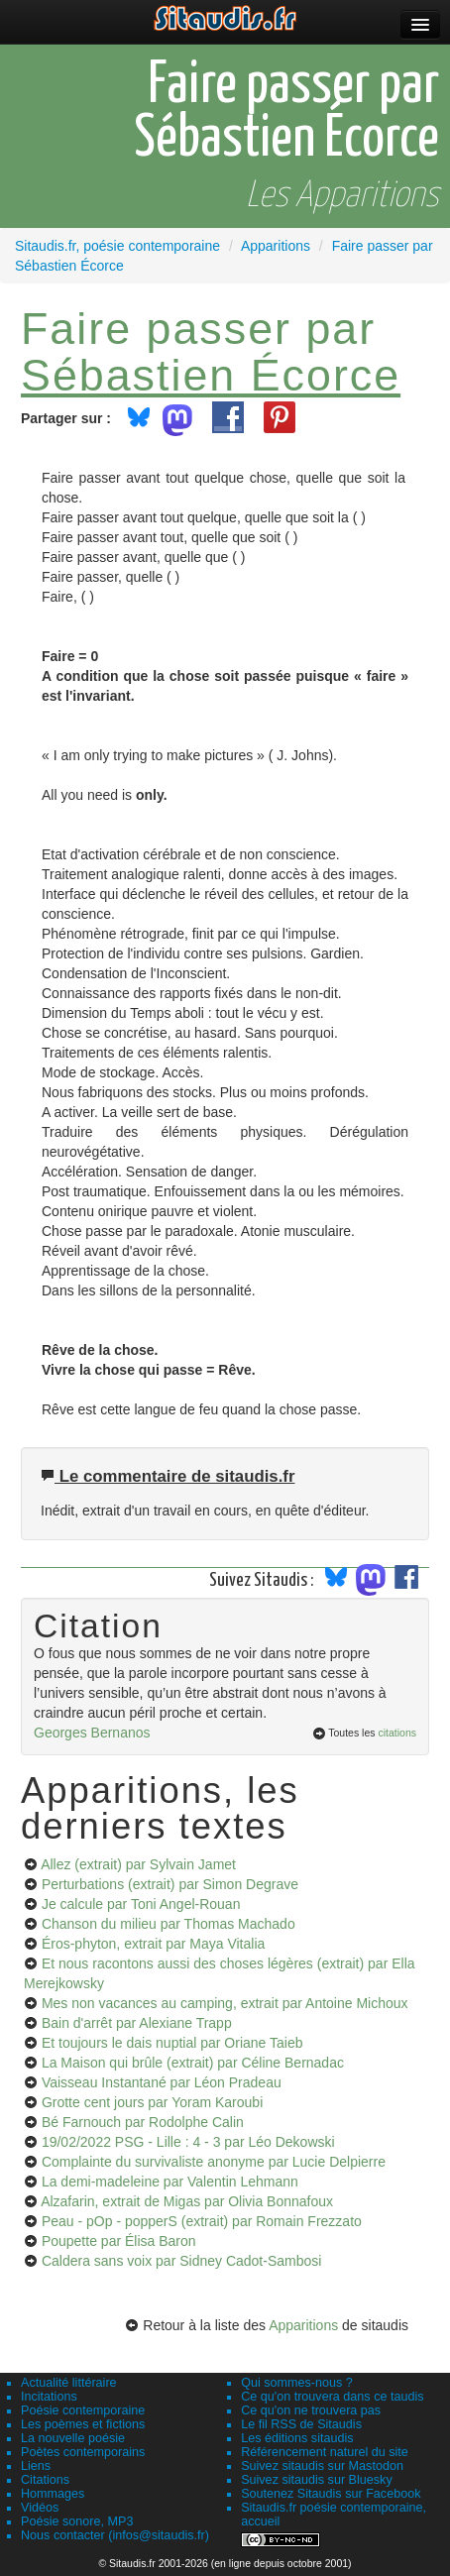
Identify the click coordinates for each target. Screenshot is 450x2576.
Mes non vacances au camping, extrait (225, 2003)
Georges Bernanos (92, 1732)
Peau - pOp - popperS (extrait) (202, 2221)
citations (397, 1732)
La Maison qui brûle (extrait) (193, 2063)
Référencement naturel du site (324, 2452)
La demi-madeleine (170, 2181)
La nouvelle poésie (73, 2438)
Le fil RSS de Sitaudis (301, 2424)
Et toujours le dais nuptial (172, 2043)
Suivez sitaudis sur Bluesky (317, 2480)
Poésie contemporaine (83, 2410)
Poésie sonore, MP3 (77, 2521)
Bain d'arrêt (137, 2023)
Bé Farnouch (143, 2122)
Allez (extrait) (138, 1864)
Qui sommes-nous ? (297, 2383)
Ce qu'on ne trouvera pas (311, 2410)
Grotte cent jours (152, 2102)
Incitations (49, 2397)
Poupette (119, 2241)
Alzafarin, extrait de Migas (187, 2201)
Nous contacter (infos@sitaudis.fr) (115, 2535)
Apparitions (303, 2325)
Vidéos (39, 2508)
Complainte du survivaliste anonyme (214, 2162)
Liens (36, 2466)
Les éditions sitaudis (297, 2438)
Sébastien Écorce (210, 374)
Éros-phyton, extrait (153, 1944)
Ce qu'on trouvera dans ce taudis (332, 2397)
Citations (45, 2480)
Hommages (52, 2494)
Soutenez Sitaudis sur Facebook (330, 2494)
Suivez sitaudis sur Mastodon (322, 2466)
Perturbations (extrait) (170, 1884)
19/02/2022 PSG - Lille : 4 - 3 (188, 2142)
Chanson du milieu (168, 1924)
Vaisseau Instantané (161, 2082)
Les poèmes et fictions (83, 2424)
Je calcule (141, 1904)
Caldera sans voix (181, 2261)
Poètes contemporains (83, 2452)
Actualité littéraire (69, 2383)
